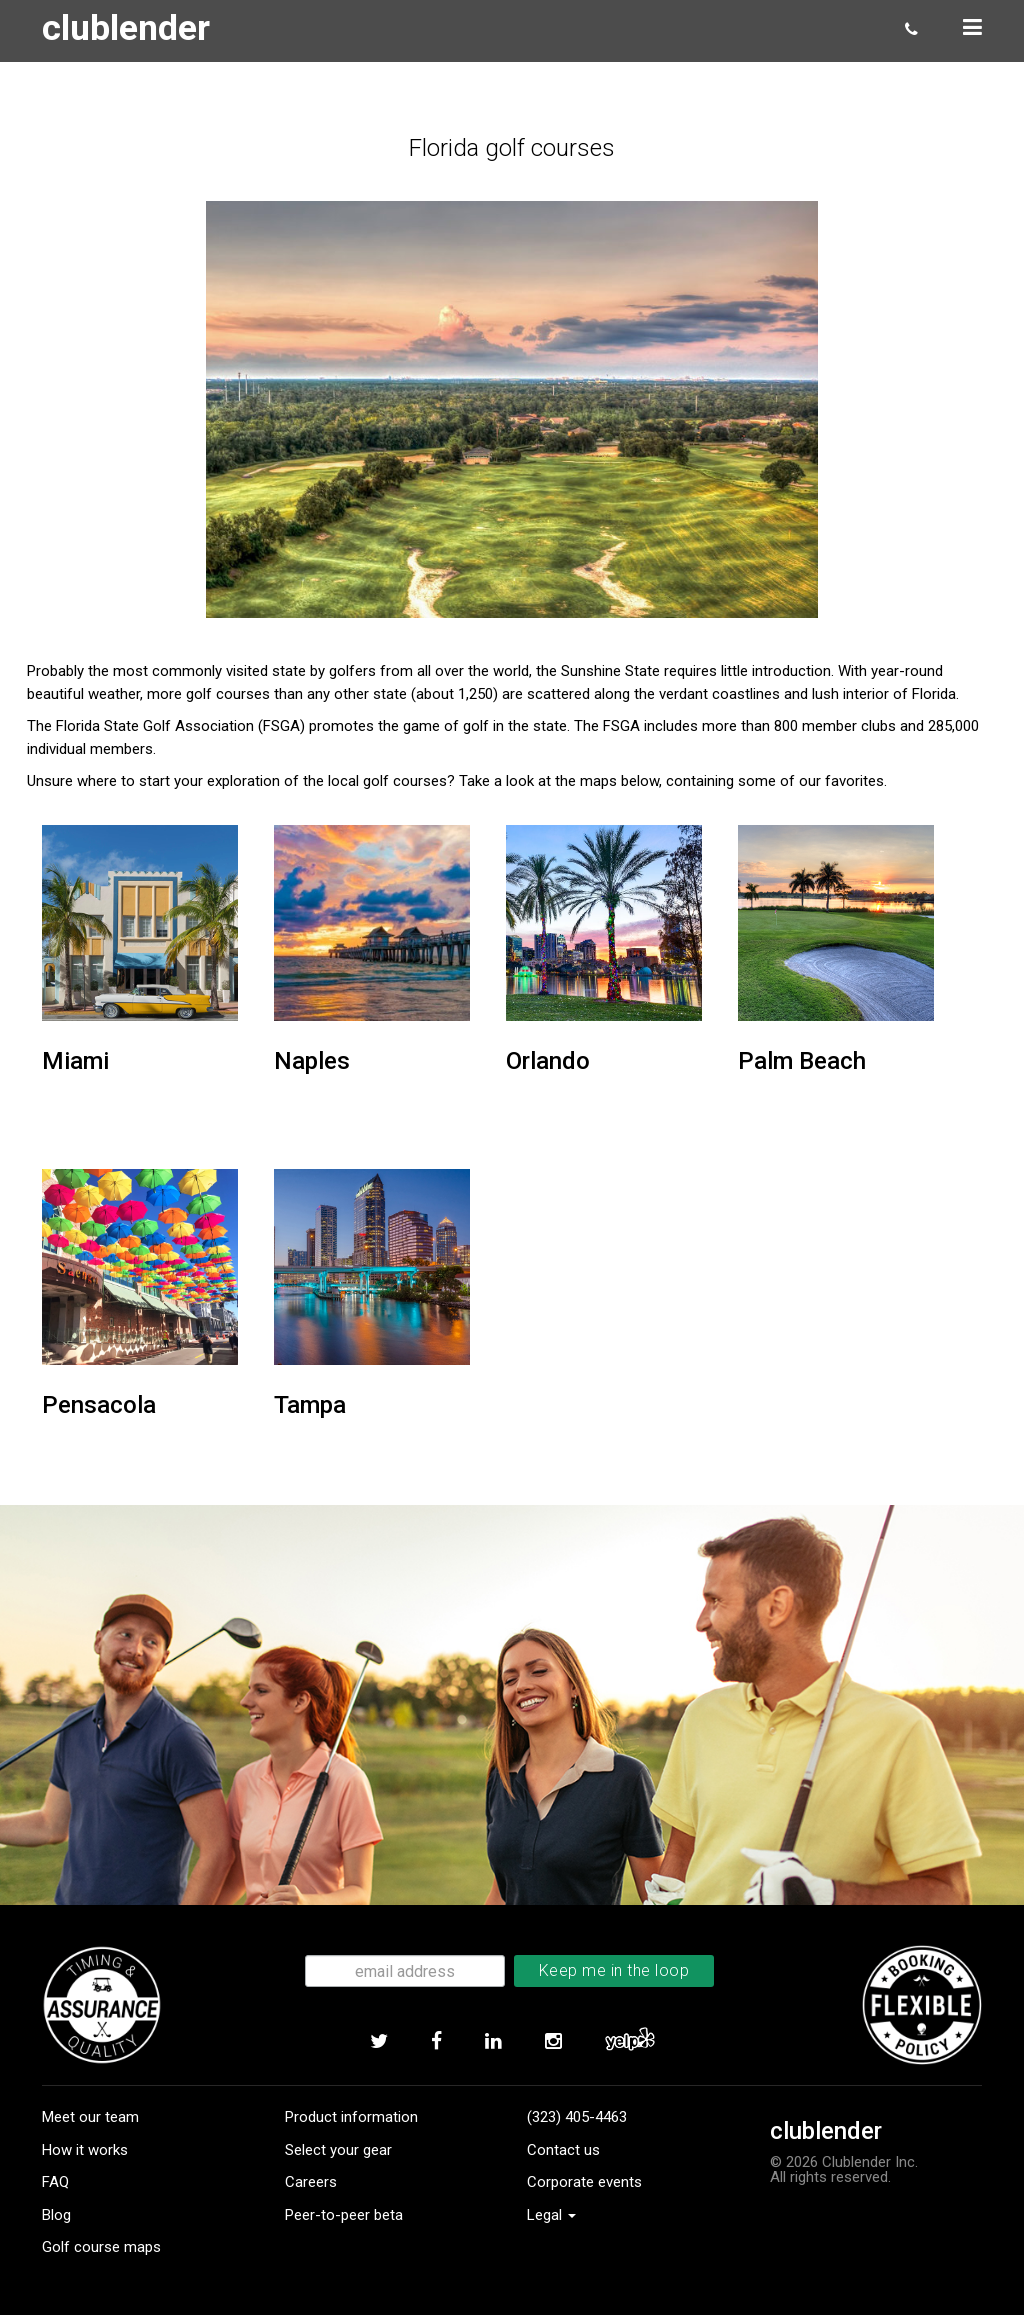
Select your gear (338, 2150)
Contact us (563, 2150)
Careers (311, 2182)
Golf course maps (101, 2247)
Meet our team (90, 2117)
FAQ (55, 2182)
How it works (85, 2150)
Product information (351, 2117)
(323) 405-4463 (577, 2117)
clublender (131, 28)
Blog (56, 2215)
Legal (551, 2215)
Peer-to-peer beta (344, 2215)
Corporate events (584, 2182)
